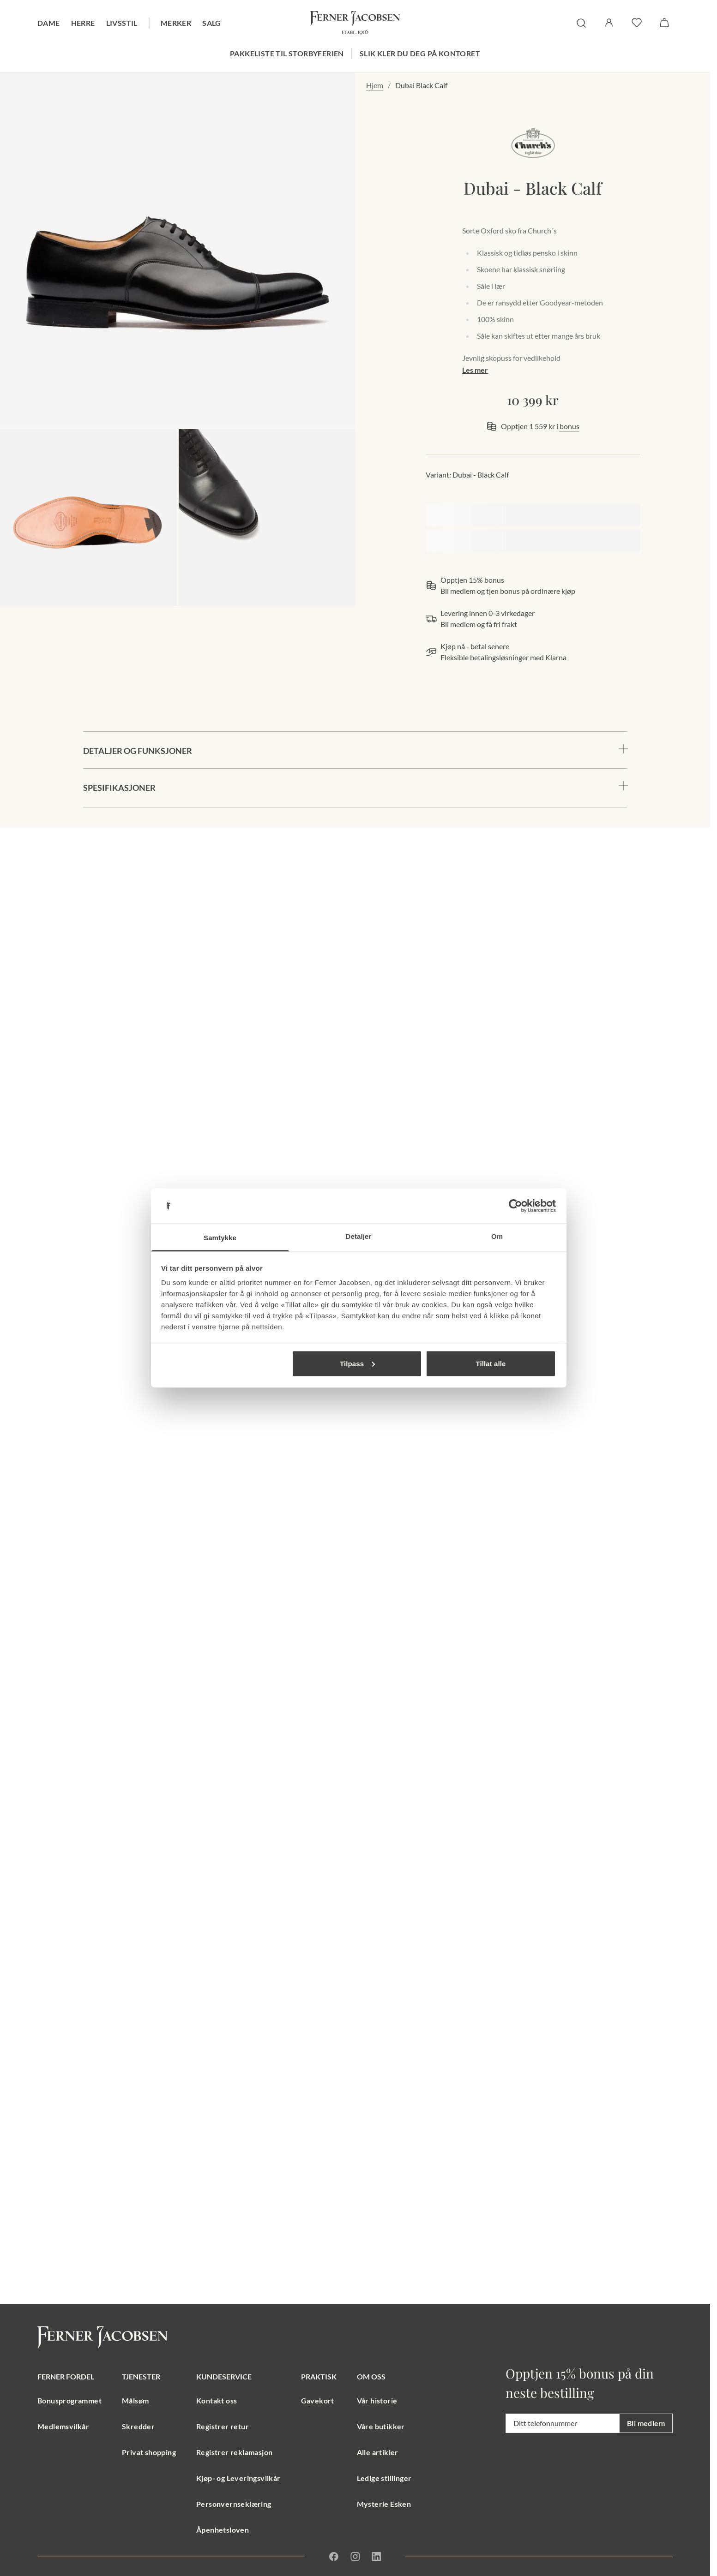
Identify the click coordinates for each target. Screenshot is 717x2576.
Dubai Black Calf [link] (421, 85)
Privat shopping (149, 2452)
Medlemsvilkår (63, 2426)
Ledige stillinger (384, 2478)
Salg (211, 22)
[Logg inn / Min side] (609, 22)
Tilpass (357, 1363)
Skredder (138, 2426)
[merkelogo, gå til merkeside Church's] (533, 143)
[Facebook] (334, 2556)
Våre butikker (381, 2426)
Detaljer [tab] (359, 1236)
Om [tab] (497, 1236)
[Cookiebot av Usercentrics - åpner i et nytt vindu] (515, 1206)
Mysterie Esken (384, 2503)
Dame (48, 22)
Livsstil (122, 22)
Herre (83, 22)
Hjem (374, 85)
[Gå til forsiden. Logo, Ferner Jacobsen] (355, 23)
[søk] (581, 23)
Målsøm (135, 2400)
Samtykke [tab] (220, 1238)
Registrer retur (222, 2426)
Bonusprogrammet (69, 2400)
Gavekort (317, 2400)
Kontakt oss (216, 2400)
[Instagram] (355, 2556)
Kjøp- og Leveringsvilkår (238, 2478)
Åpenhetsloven (222, 2529)
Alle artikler (377, 2452)
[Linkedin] (376, 2556)
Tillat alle (491, 1363)
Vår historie (377, 2400)
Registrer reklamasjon (234, 2452)
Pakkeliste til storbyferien (287, 53)
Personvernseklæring (233, 2503)
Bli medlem (646, 2423)
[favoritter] (636, 22)
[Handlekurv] (664, 22)
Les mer (475, 369)
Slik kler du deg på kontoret (420, 53)
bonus (569, 426)
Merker (176, 22)
